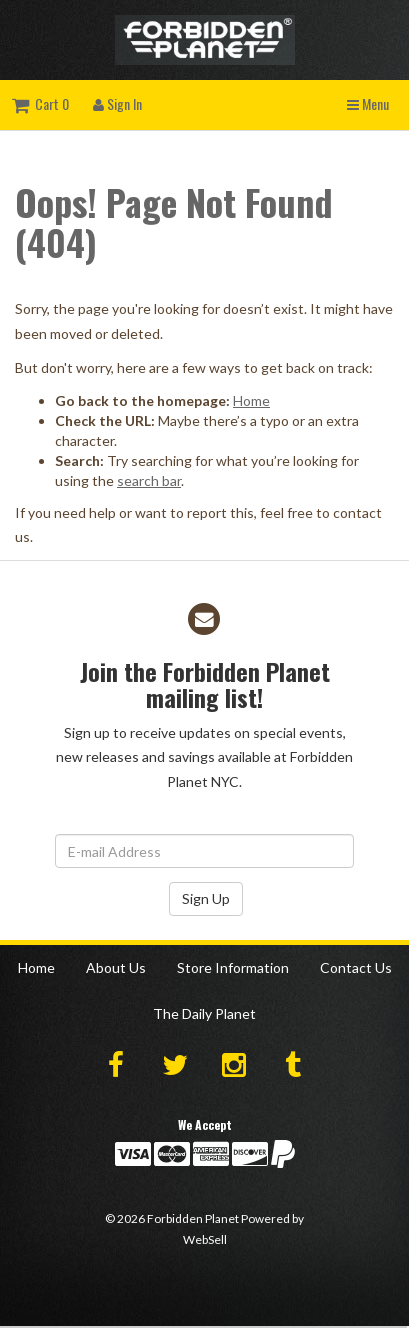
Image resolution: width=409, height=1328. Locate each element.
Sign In (117, 103)
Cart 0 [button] (40, 103)
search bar (149, 480)
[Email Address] (204, 851)
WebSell (205, 1239)
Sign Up (206, 898)
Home (251, 400)
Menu (368, 103)
